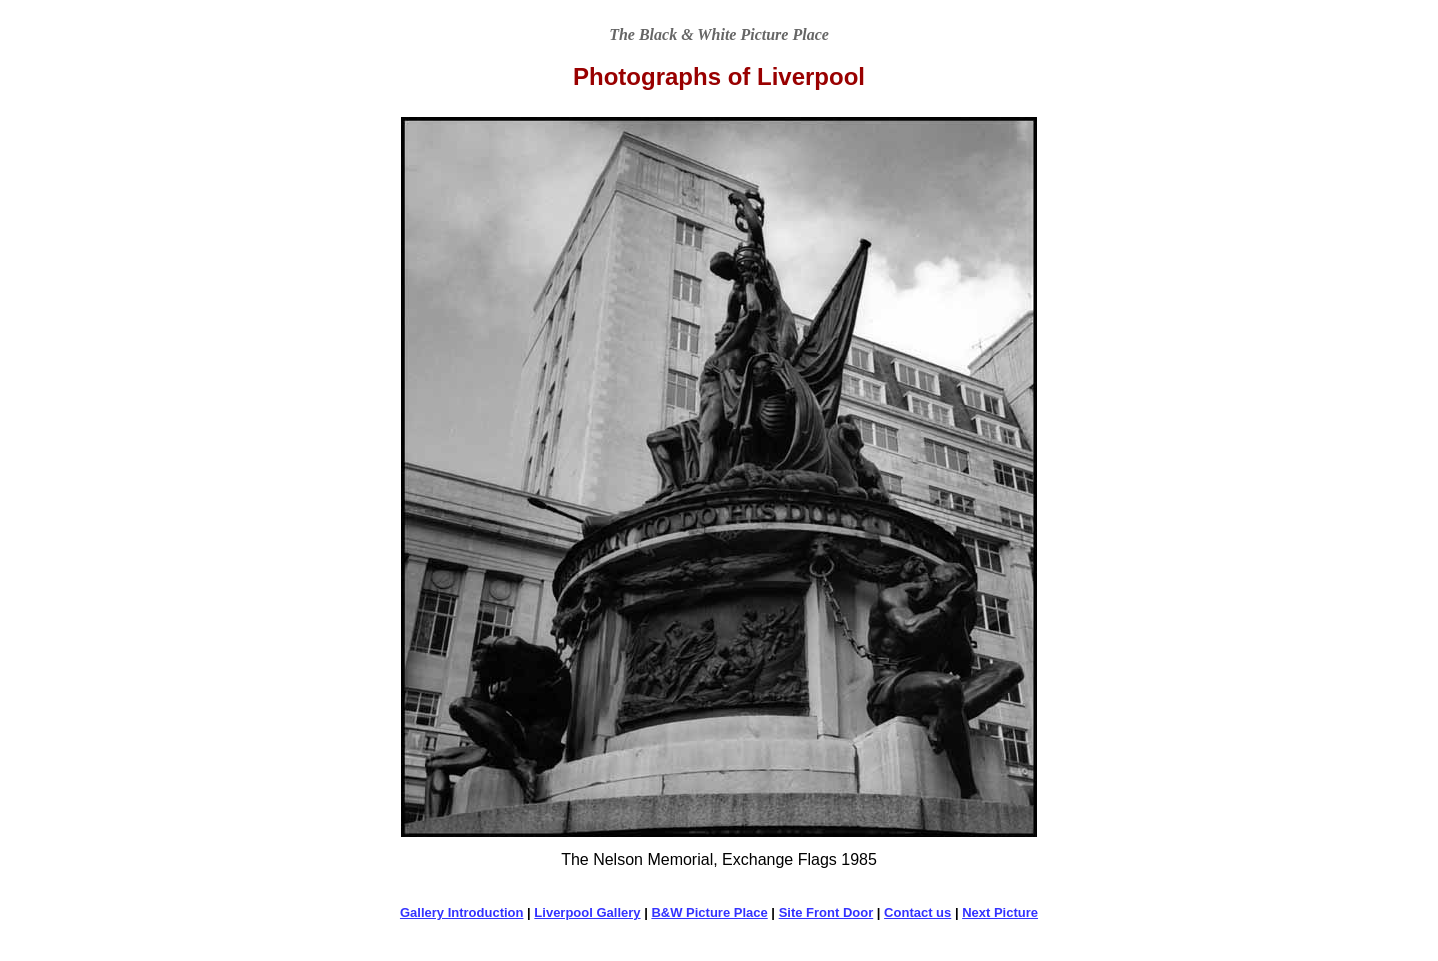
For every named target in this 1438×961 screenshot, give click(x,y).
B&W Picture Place (709, 912)
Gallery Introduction (462, 912)
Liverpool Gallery (587, 912)
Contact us (917, 912)
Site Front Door (826, 912)
